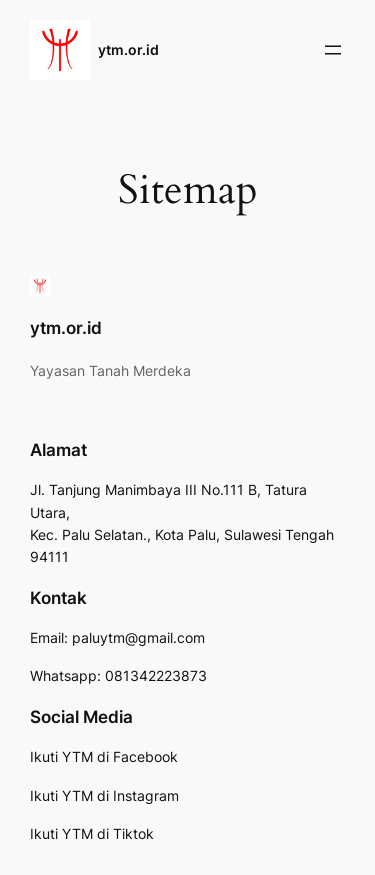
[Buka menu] (333, 50)
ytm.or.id (128, 49)
